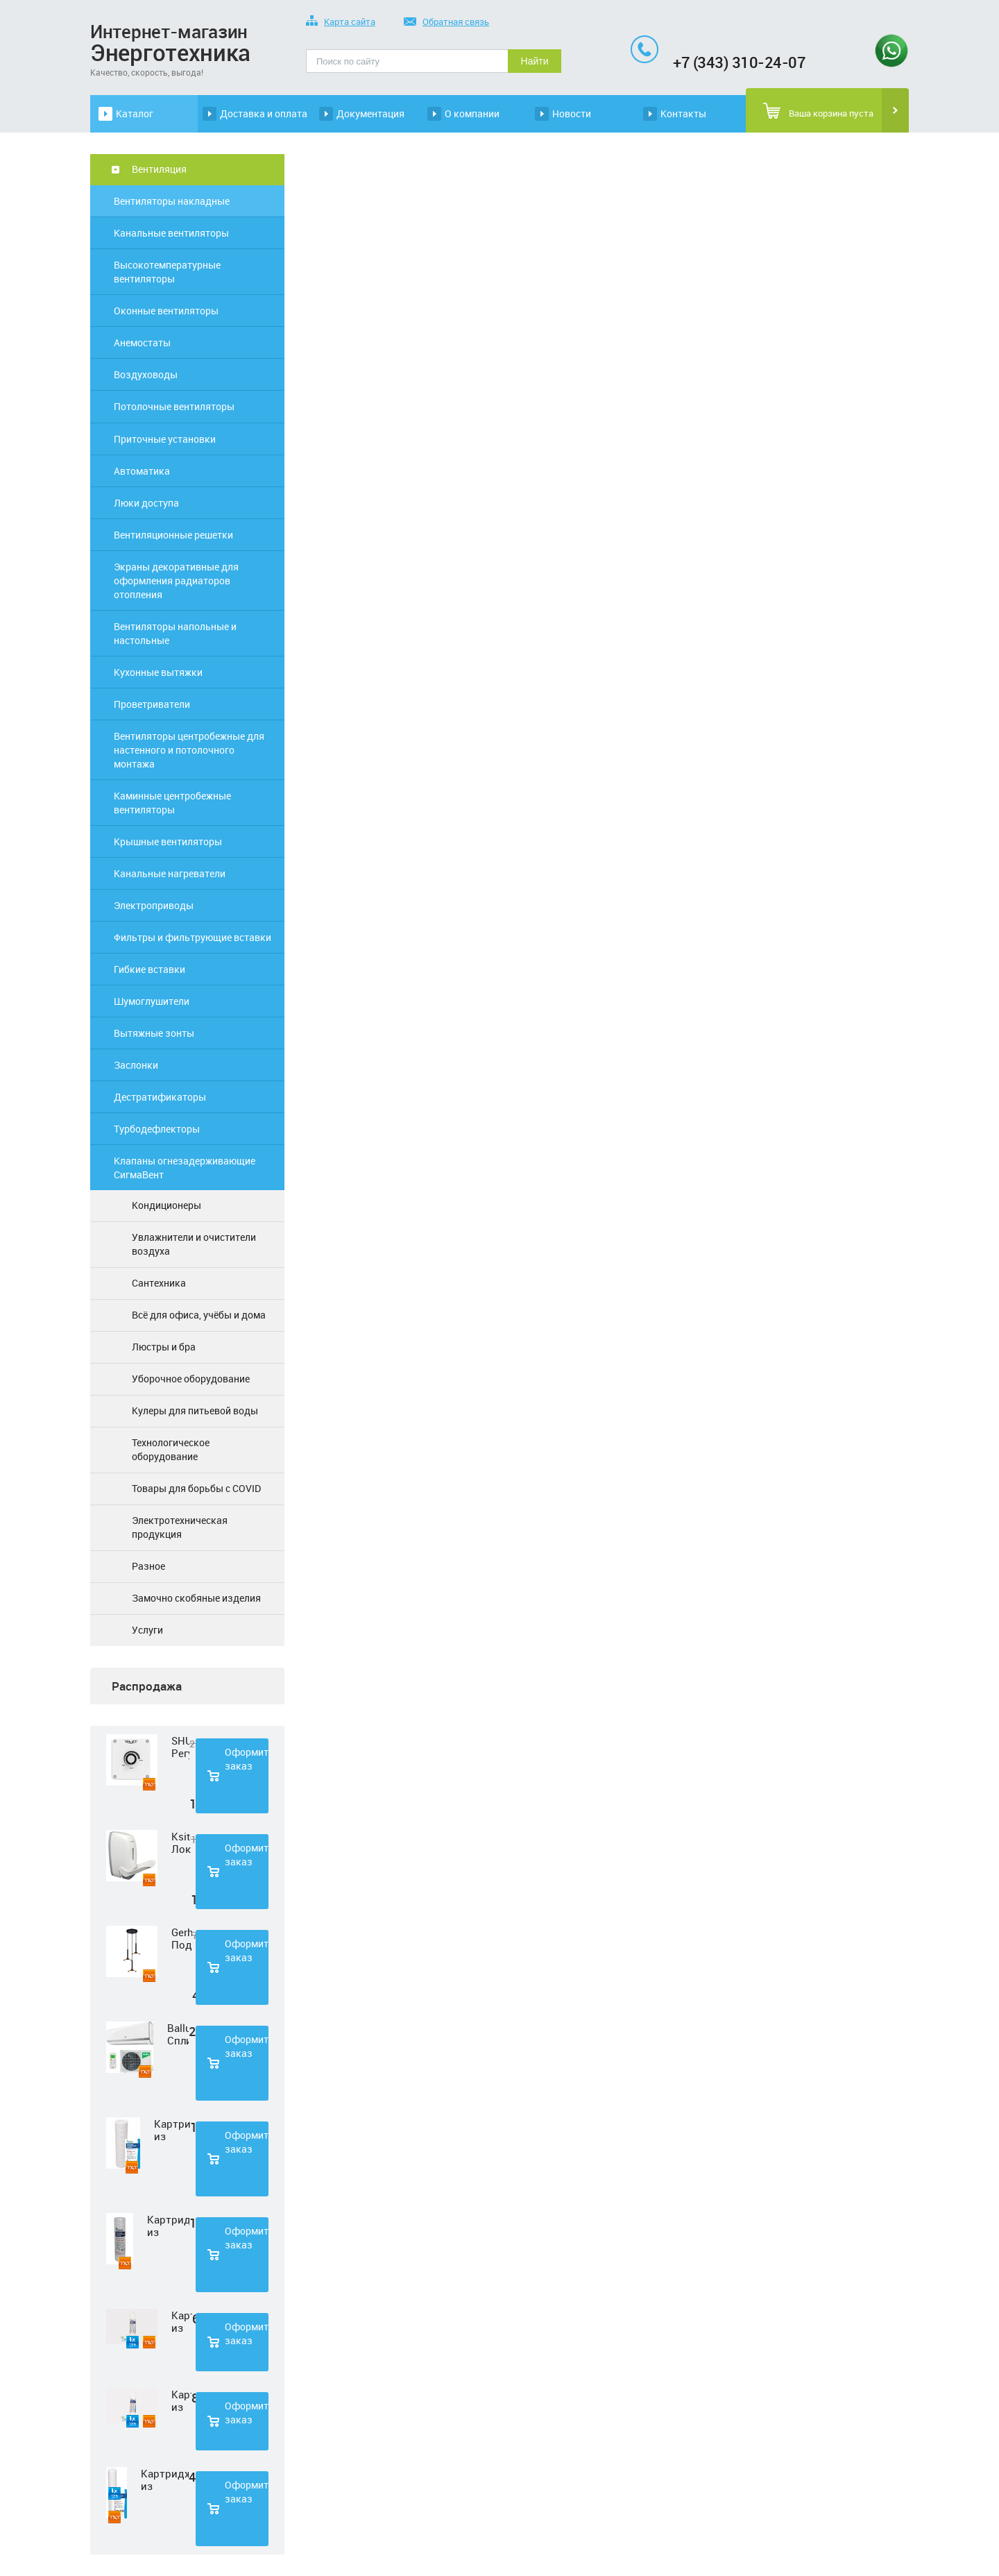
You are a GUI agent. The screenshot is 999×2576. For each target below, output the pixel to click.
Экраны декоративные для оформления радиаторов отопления (176, 580)
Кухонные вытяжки (158, 672)
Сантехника (159, 1282)
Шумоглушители (151, 1001)
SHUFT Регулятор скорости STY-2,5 (180, 1746)
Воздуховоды (146, 374)
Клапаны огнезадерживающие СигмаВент (184, 1167)
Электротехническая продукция (180, 1527)
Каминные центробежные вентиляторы (172, 802)
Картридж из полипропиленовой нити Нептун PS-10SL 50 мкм (168, 2225)
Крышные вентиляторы (168, 841)
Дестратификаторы (160, 1096)
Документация (370, 113)
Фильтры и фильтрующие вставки (192, 937)
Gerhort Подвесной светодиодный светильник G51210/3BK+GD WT (181, 1938)
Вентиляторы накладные (172, 200)
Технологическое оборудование (171, 1449)
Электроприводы (154, 905)
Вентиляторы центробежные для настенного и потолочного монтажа (189, 749)
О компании (472, 113)
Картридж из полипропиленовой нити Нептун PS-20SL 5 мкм (165, 2479)
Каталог (134, 113)
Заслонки (136, 1064)
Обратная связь (446, 22)
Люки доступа (146, 502)
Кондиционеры (166, 1205)
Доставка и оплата (263, 113)
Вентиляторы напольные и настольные (175, 633)
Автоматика (142, 470)
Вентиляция (159, 169)
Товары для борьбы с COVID (196, 1488)
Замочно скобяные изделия (196, 1597)
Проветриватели (152, 704)
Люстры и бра (164, 1346)
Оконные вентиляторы (166, 310)
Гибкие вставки (149, 969)
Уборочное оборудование (191, 1378)
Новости (571, 113)
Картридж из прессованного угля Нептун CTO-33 (181, 2400)
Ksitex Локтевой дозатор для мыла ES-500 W (181, 1842)
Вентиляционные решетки (173, 534)
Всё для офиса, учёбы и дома (199, 1314)
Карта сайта (340, 22)
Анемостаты (142, 342)
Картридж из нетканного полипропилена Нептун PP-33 (181, 2321)
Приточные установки (165, 439)
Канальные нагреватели (169, 873)
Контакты (683, 113)
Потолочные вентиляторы (174, 406)
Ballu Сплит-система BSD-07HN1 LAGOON (178, 2034)
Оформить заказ (246, 1758)
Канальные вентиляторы (171, 232)
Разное (148, 1566)
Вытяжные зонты (154, 1033)
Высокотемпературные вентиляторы (167, 271)
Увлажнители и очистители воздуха (194, 1243)
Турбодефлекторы (157, 1128)
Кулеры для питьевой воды (195, 1410)
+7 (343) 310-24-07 (739, 62)
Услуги (147, 1629)
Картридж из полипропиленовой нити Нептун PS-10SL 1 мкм (172, 2129)
